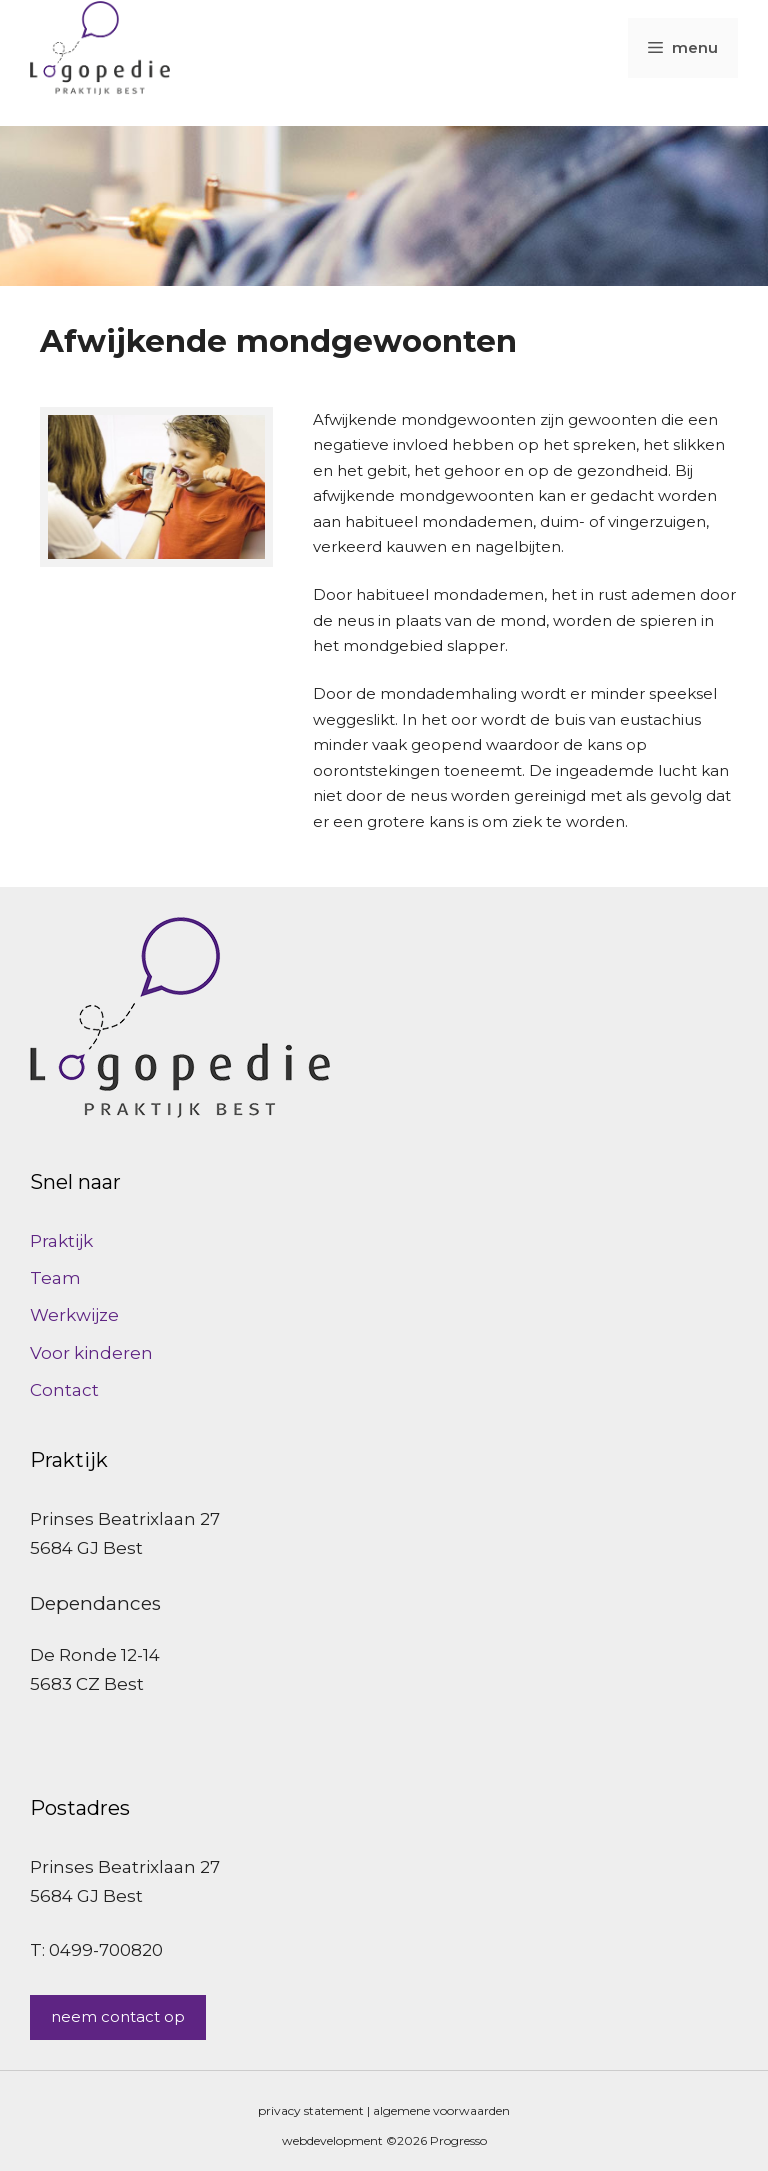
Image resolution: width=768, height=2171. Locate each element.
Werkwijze (74, 1315)
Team (55, 1278)
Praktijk (61, 1241)
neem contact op (118, 2016)
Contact (64, 1390)
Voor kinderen (91, 1353)
